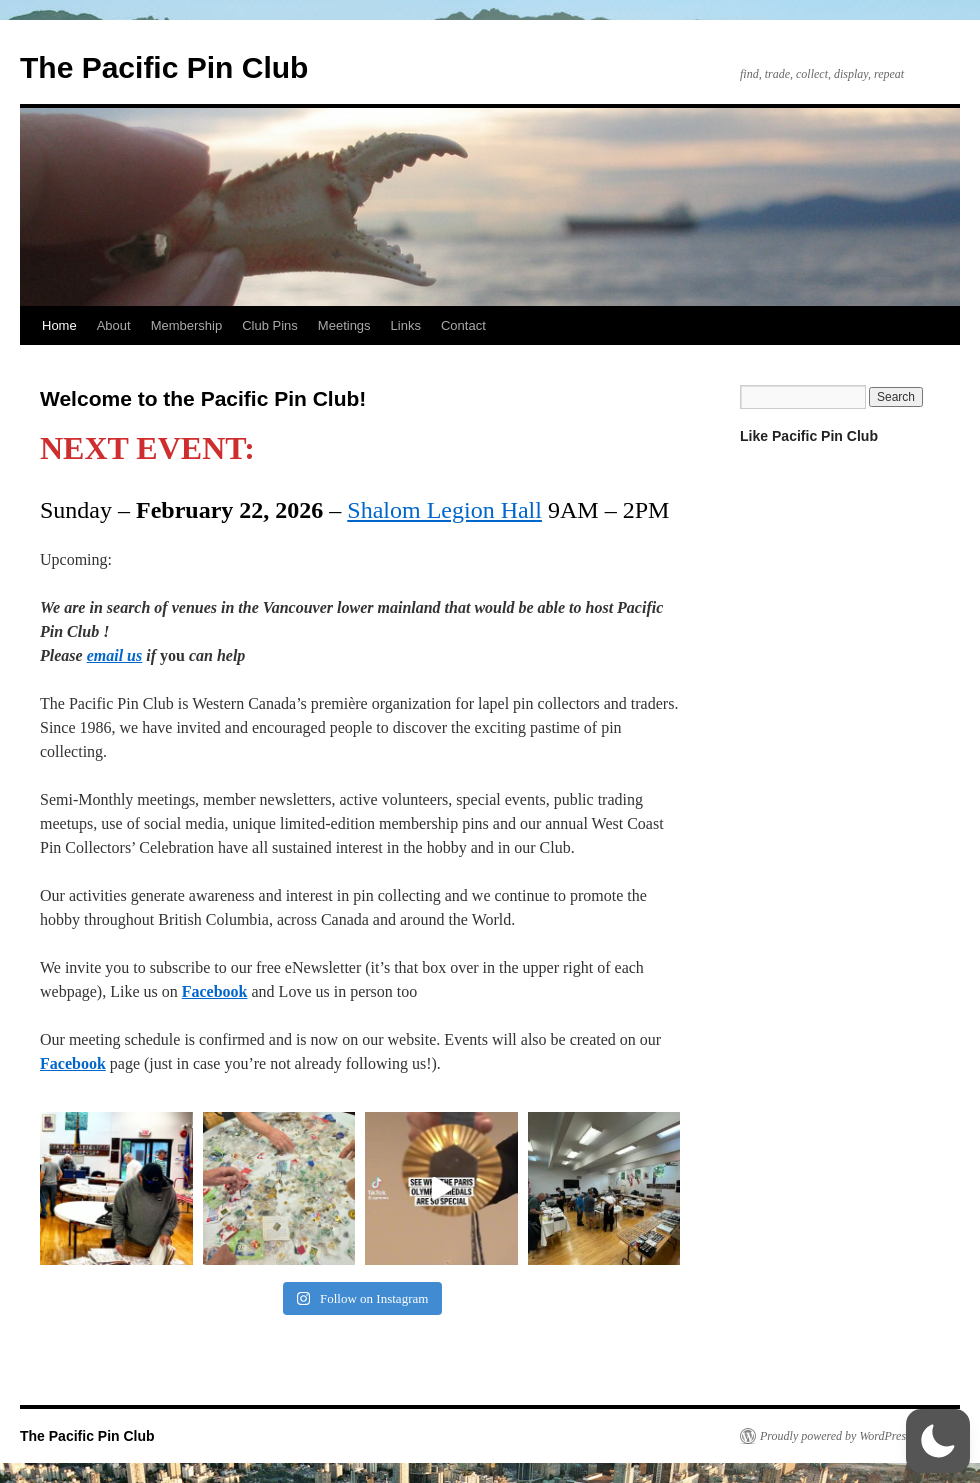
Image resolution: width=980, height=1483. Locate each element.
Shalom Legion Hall (444, 510)
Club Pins (270, 325)
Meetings (344, 325)
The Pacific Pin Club (164, 67)
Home (59, 325)
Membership (187, 325)
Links (406, 325)
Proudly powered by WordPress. (837, 1436)
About (114, 325)
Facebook (215, 991)
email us (115, 655)
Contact (463, 325)
